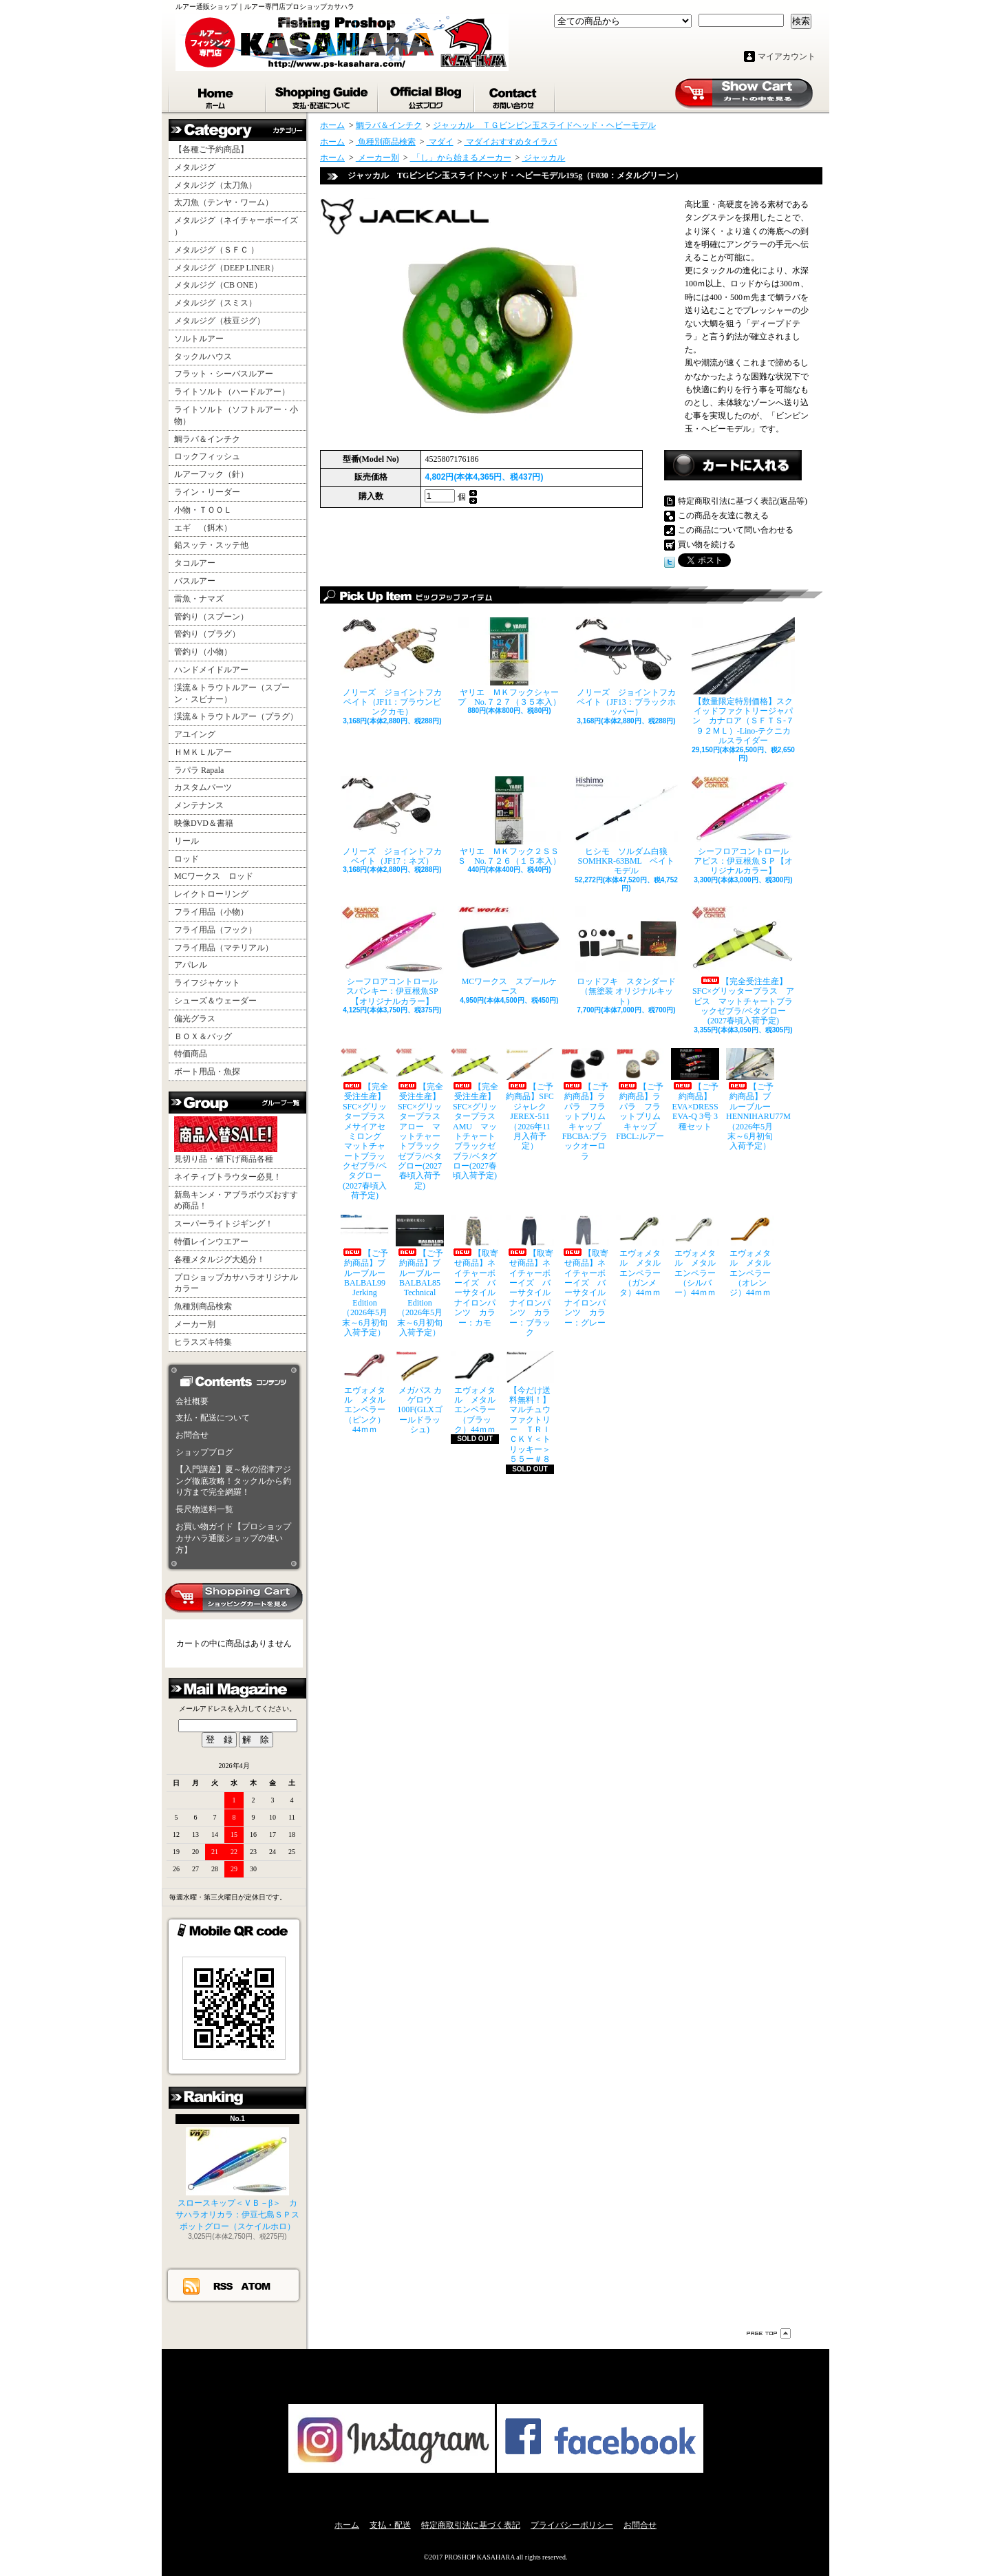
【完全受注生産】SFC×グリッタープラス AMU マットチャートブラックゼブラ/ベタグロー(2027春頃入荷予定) (475, 1114)
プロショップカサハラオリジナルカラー (236, 1283)
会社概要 (192, 1401)
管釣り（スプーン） (211, 616)
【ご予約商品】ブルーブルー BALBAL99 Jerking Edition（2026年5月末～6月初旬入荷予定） (365, 1276)
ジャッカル (543, 157)
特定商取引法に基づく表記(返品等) (742, 501)
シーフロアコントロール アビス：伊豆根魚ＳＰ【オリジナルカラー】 (743, 826)
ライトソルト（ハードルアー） (232, 391)
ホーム (217, 95)
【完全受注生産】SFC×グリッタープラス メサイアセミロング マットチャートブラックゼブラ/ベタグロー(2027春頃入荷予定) (365, 1124)
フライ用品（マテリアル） (223, 947)
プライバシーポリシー (572, 2525)
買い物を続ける (707, 544)
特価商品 (190, 1053)
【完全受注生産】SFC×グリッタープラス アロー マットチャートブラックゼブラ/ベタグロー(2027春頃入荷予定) (420, 1119)
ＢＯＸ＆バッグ (203, 1036)
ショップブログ (427, 95)
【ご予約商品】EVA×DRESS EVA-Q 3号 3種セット (695, 1089)
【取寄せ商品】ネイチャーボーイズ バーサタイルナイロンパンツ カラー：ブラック (530, 1276)
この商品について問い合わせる (735, 530)
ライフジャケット (207, 983)
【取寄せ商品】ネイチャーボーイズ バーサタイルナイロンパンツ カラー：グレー (585, 1271)
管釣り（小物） (203, 652)
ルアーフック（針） (211, 474)
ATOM (256, 2285)
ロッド (186, 859)
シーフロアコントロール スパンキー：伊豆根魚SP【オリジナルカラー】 (392, 956)
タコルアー (194, 563)
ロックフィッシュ (207, 456)
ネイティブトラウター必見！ (227, 1177)
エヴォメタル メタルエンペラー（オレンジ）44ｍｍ (750, 1256)
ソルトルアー (199, 338)
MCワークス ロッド (213, 876)
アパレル (190, 965)
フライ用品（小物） (211, 912)
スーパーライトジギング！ (223, 1223)
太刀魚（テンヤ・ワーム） (223, 202)
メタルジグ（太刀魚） (215, 185)
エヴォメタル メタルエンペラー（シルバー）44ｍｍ (695, 1256)
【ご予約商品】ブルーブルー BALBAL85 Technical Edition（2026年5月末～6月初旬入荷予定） (420, 1276)
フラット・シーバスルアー (223, 374)
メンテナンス (199, 805)
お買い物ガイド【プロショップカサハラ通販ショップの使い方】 (233, 1538)
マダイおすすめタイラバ (510, 142)
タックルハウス (203, 356)
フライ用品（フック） (215, 930)
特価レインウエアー (211, 1241)
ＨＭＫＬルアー (203, 752)
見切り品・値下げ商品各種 (225, 1140)
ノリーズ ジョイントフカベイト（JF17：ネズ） (392, 821)
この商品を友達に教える (723, 515)
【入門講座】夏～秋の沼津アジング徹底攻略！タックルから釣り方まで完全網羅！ (233, 1481)
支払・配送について (322, 95)
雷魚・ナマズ (199, 599)
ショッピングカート (744, 93)
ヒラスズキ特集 (203, 1342)
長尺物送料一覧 (204, 1509)
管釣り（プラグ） (207, 634)
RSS (223, 2285)
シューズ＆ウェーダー (215, 1000)
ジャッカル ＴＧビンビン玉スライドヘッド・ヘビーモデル (544, 125)
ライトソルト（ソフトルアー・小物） (236, 415)
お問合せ (515, 95)
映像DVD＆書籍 (203, 823)
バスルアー (194, 581)
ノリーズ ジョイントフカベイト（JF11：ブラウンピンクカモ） (392, 667)
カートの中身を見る (234, 1598)
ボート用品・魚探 (207, 1071)
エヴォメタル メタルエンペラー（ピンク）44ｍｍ (365, 1392)
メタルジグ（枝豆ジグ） (219, 321)
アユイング (194, 734)
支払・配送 (390, 2525)
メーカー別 (194, 1324)
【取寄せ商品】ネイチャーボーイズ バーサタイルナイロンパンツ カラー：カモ (475, 1271)
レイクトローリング (211, 894)
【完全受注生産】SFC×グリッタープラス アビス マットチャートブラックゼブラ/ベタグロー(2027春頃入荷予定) (743, 966)
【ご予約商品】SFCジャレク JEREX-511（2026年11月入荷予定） (530, 1099)
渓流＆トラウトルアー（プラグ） (236, 716)
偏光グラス (194, 1018)
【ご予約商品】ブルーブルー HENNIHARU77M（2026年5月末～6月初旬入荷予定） (750, 1099)
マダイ (440, 142)
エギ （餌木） (203, 528)
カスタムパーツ (203, 787)
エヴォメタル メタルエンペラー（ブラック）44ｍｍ (475, 1392)
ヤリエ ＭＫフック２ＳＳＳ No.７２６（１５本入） (509, 821)
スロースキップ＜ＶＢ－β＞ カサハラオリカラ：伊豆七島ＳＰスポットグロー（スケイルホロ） (237, 2179)
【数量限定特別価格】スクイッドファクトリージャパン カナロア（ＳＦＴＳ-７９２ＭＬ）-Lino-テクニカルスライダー (743, 681)
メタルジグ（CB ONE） (218, 285)
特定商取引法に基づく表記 (470, 2525)
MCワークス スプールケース (509, 951)
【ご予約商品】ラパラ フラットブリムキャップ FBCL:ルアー (640, 1094)
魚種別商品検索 (203, 1306)
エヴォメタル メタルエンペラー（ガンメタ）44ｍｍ (640, 1256)
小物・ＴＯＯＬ (203, 510)
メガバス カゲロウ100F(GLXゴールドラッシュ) (420, 1392)
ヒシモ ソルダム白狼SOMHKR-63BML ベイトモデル (626, 826)
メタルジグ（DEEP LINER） (226, 268)
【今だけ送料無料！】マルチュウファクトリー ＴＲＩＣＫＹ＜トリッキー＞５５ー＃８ (530, 1407)
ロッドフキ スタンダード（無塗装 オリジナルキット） (626, 956)
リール (186, 841)
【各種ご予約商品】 (211, 149)
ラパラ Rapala (199, 770)
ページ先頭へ (769, 2333)
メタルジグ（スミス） (215, 303)
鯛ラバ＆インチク (207, 439)
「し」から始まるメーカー (460, 157)
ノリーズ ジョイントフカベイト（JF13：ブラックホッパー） (626, 667)
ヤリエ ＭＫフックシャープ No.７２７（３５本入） (509, 662)
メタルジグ (194, 167)
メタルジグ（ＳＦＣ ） (216, 250)
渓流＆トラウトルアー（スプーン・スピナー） (232, 693)
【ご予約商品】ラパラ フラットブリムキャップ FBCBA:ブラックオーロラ (585, 1104)
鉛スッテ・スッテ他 (211, 545)
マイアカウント (787, 56)
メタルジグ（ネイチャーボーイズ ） (236, 226)
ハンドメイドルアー (211, 669)
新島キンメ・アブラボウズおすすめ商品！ (236, 1200)
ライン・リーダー (207, 492)
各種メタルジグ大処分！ (219, 1259)
